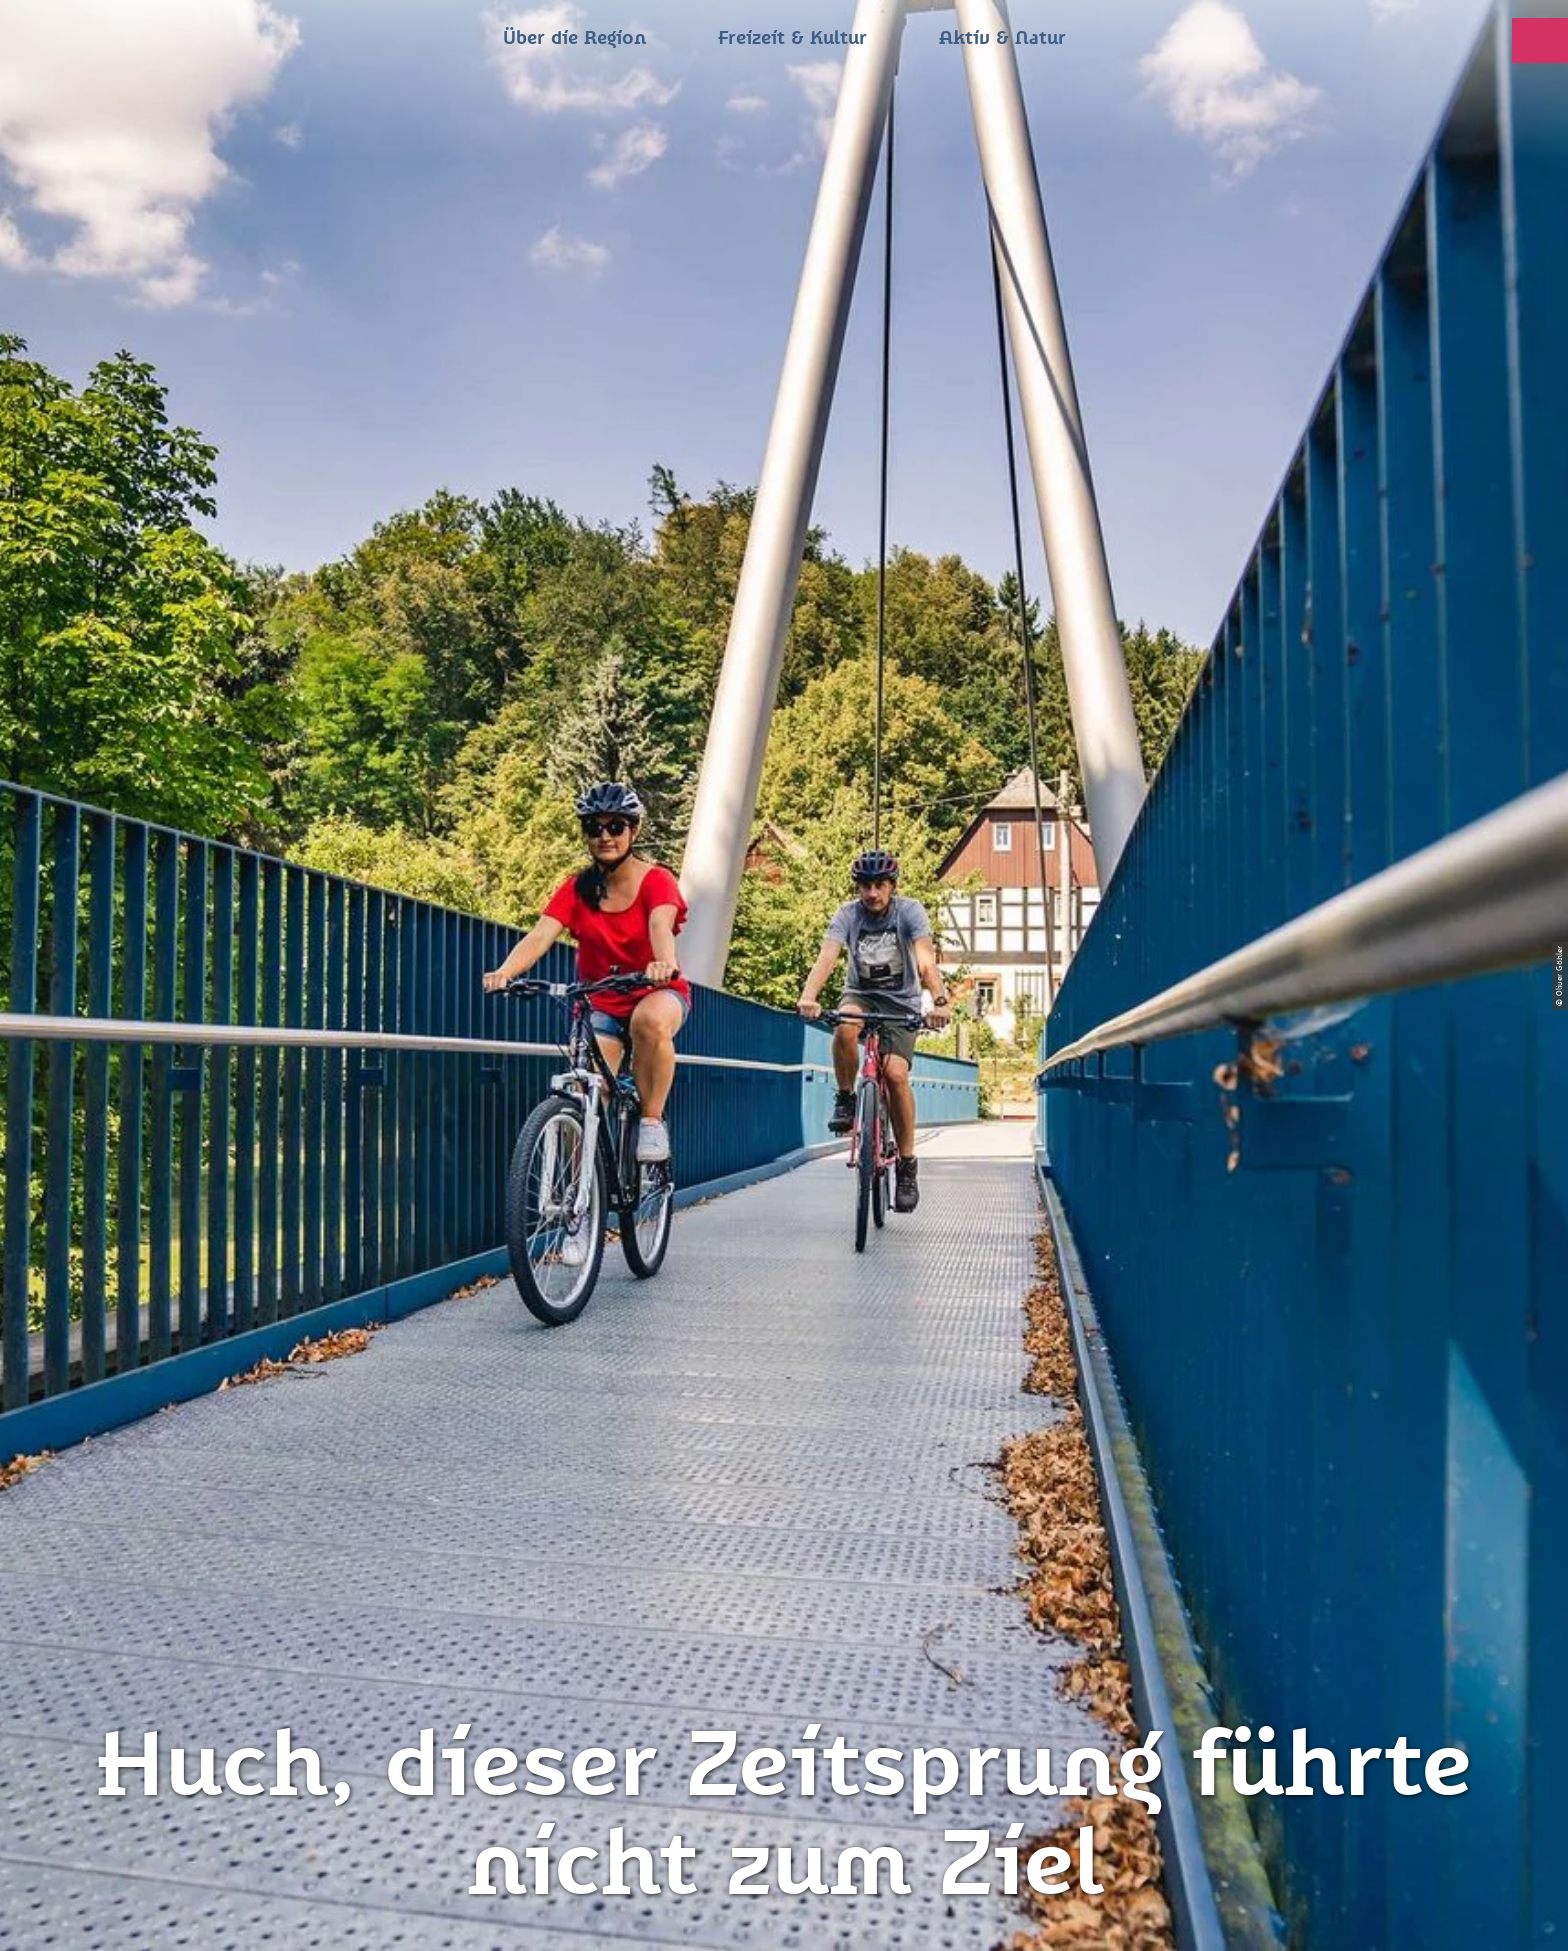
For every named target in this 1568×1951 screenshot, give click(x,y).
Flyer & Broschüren (784, 1598)
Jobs (784, 1697)
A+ (812, 1915)
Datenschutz (784, 1526)
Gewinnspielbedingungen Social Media (784, 1647)
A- (756, 1915)
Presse (784, 1562)
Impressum (784, 1490)
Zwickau (74, 752)
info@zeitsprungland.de (496, 1598)
